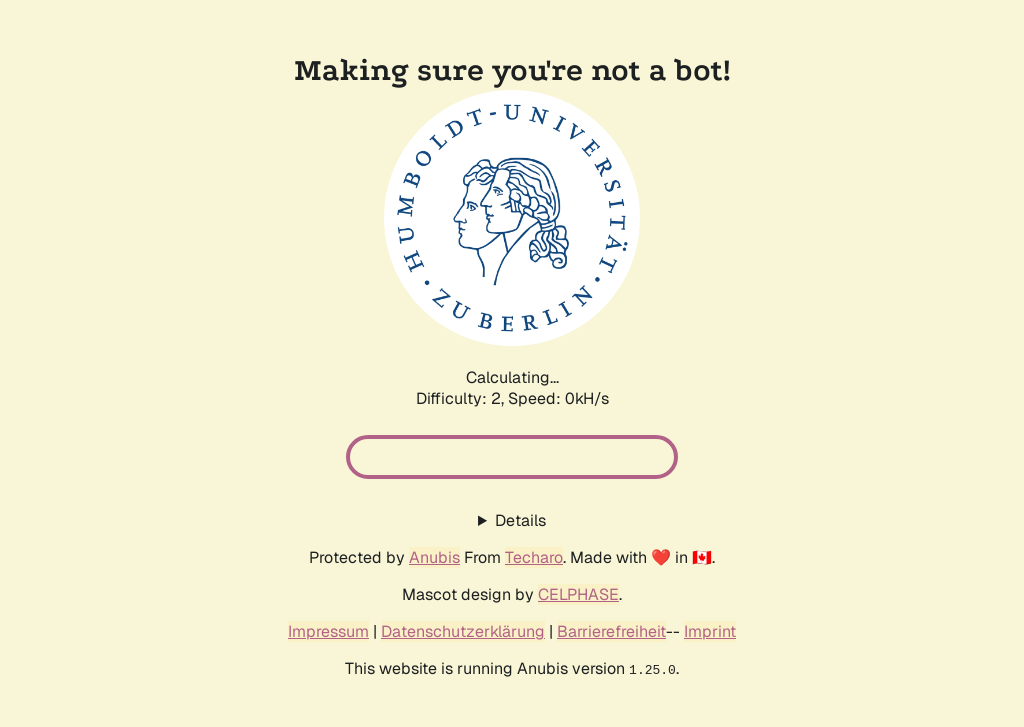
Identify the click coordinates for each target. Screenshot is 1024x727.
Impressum (328, 631)
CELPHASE (578, 594)
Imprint (710, 631)
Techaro (534, 557)
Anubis (434, 557)
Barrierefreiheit (611, 631)
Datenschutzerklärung (463, 631)
